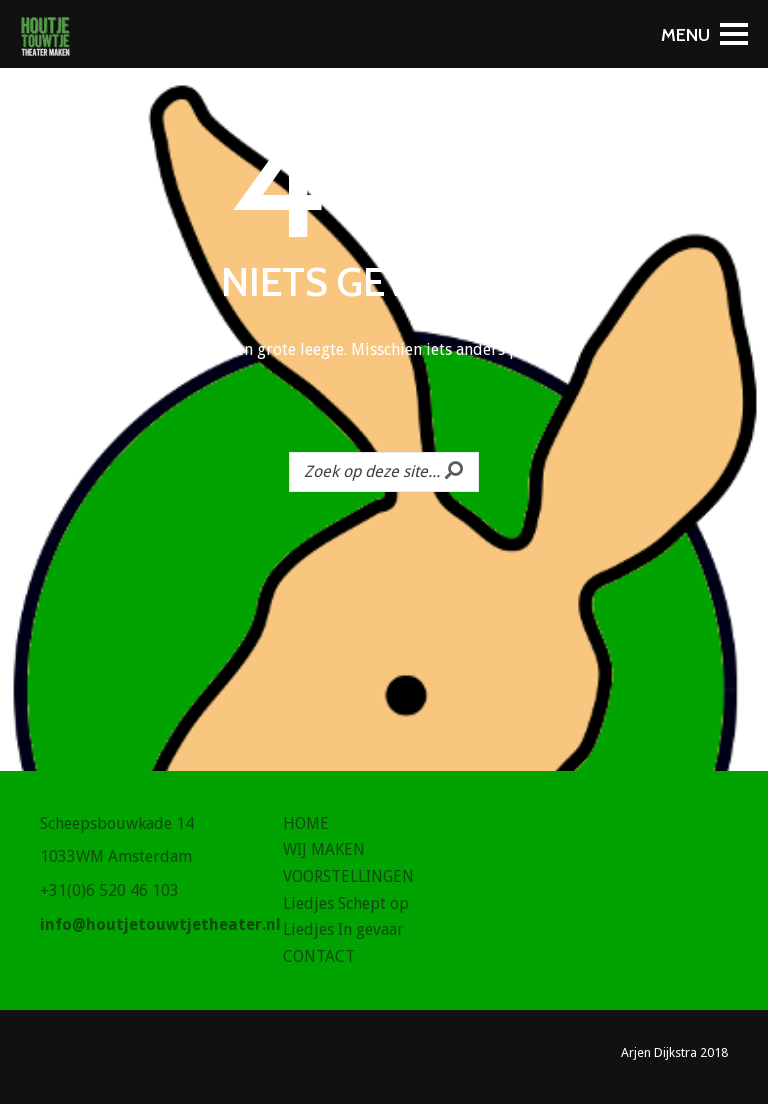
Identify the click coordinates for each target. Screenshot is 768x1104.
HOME (306, 823)
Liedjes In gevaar (343, 929)
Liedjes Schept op (346, 903)
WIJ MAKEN (324, 849)
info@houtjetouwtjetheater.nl (160, 924)
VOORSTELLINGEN (348, 876)
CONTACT (319, 956)
